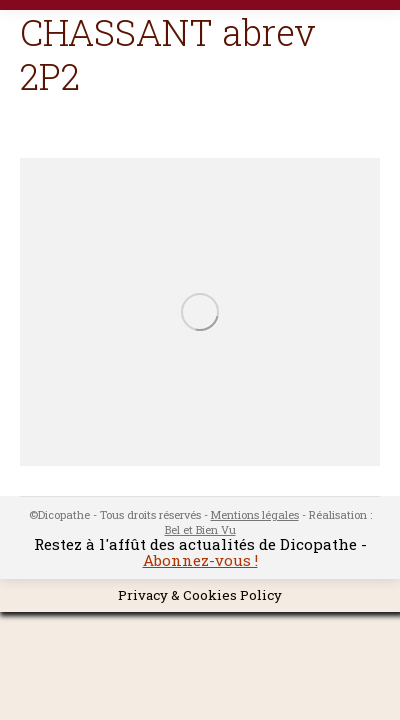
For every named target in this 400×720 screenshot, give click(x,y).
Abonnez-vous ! (200, 560)
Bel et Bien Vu (200, 529)
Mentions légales (255, 514)
